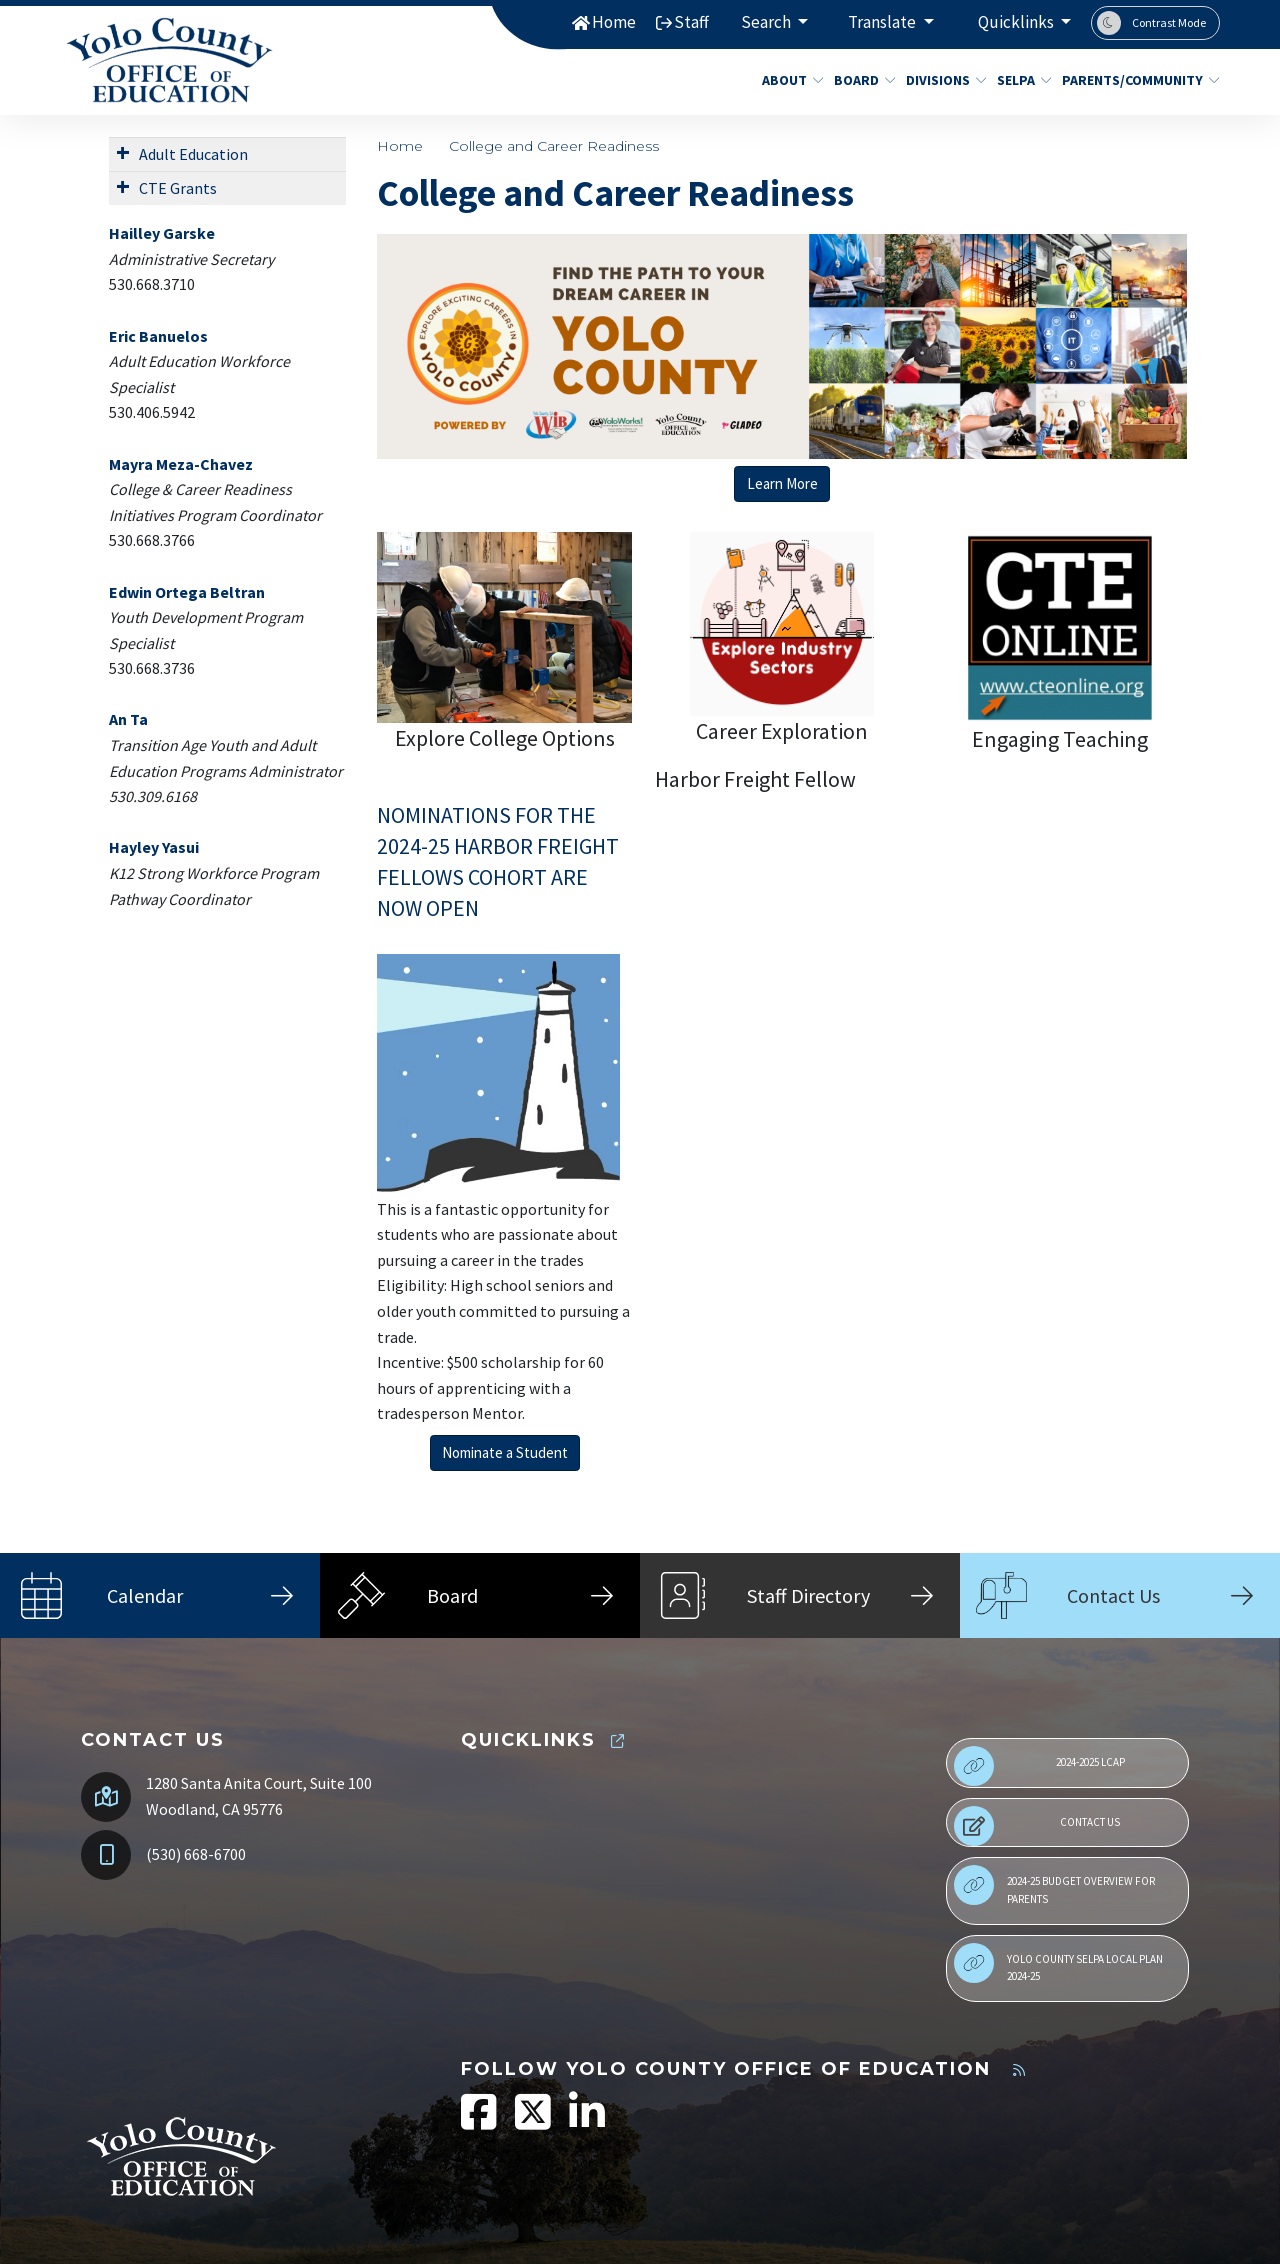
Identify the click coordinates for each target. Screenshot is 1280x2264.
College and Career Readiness (554, 146)
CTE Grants (178, 188)
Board (861, 80)
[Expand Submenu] (123, 152)
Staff (691, 22)
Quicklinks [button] (1017, 22)
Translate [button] (883, 22)
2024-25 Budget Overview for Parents (1054, 1885)
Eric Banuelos (158, 336)
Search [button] (767, 22)
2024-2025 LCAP (1039, 1766)
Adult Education (193, 154)
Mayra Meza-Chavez (181, 464)
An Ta (128, 719)
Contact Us (1037, 1826)
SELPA (1021, 80)
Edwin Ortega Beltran (187, 592)
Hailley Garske (162, 233)
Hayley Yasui (154, 847)
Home (614, 22)
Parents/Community (1132, 80)
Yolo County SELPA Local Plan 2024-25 (1058, 1963)
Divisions (942, 80)
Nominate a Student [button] (505, 1452)
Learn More (782, 483)
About (789, 80)
